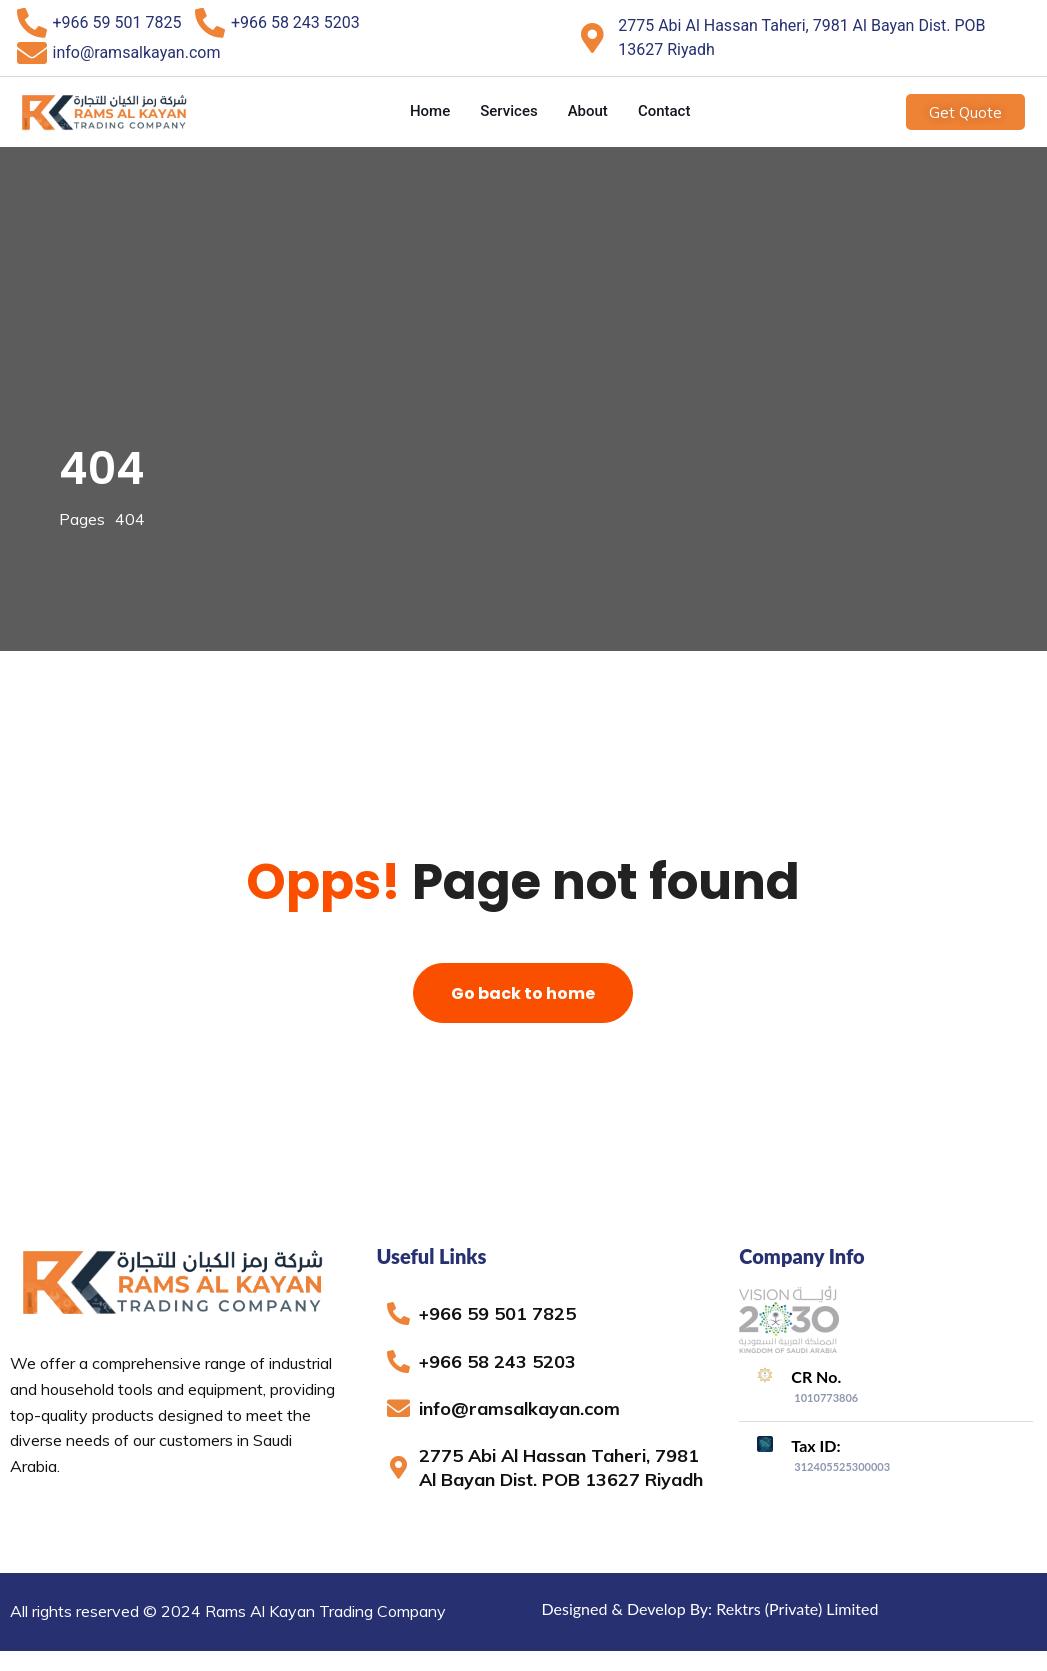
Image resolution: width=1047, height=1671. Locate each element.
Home (430, 111)
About (588, 111)
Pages (82, 519)
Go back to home (523, 993)
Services (508, 111)
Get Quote (965, 112)
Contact (664, 111)
